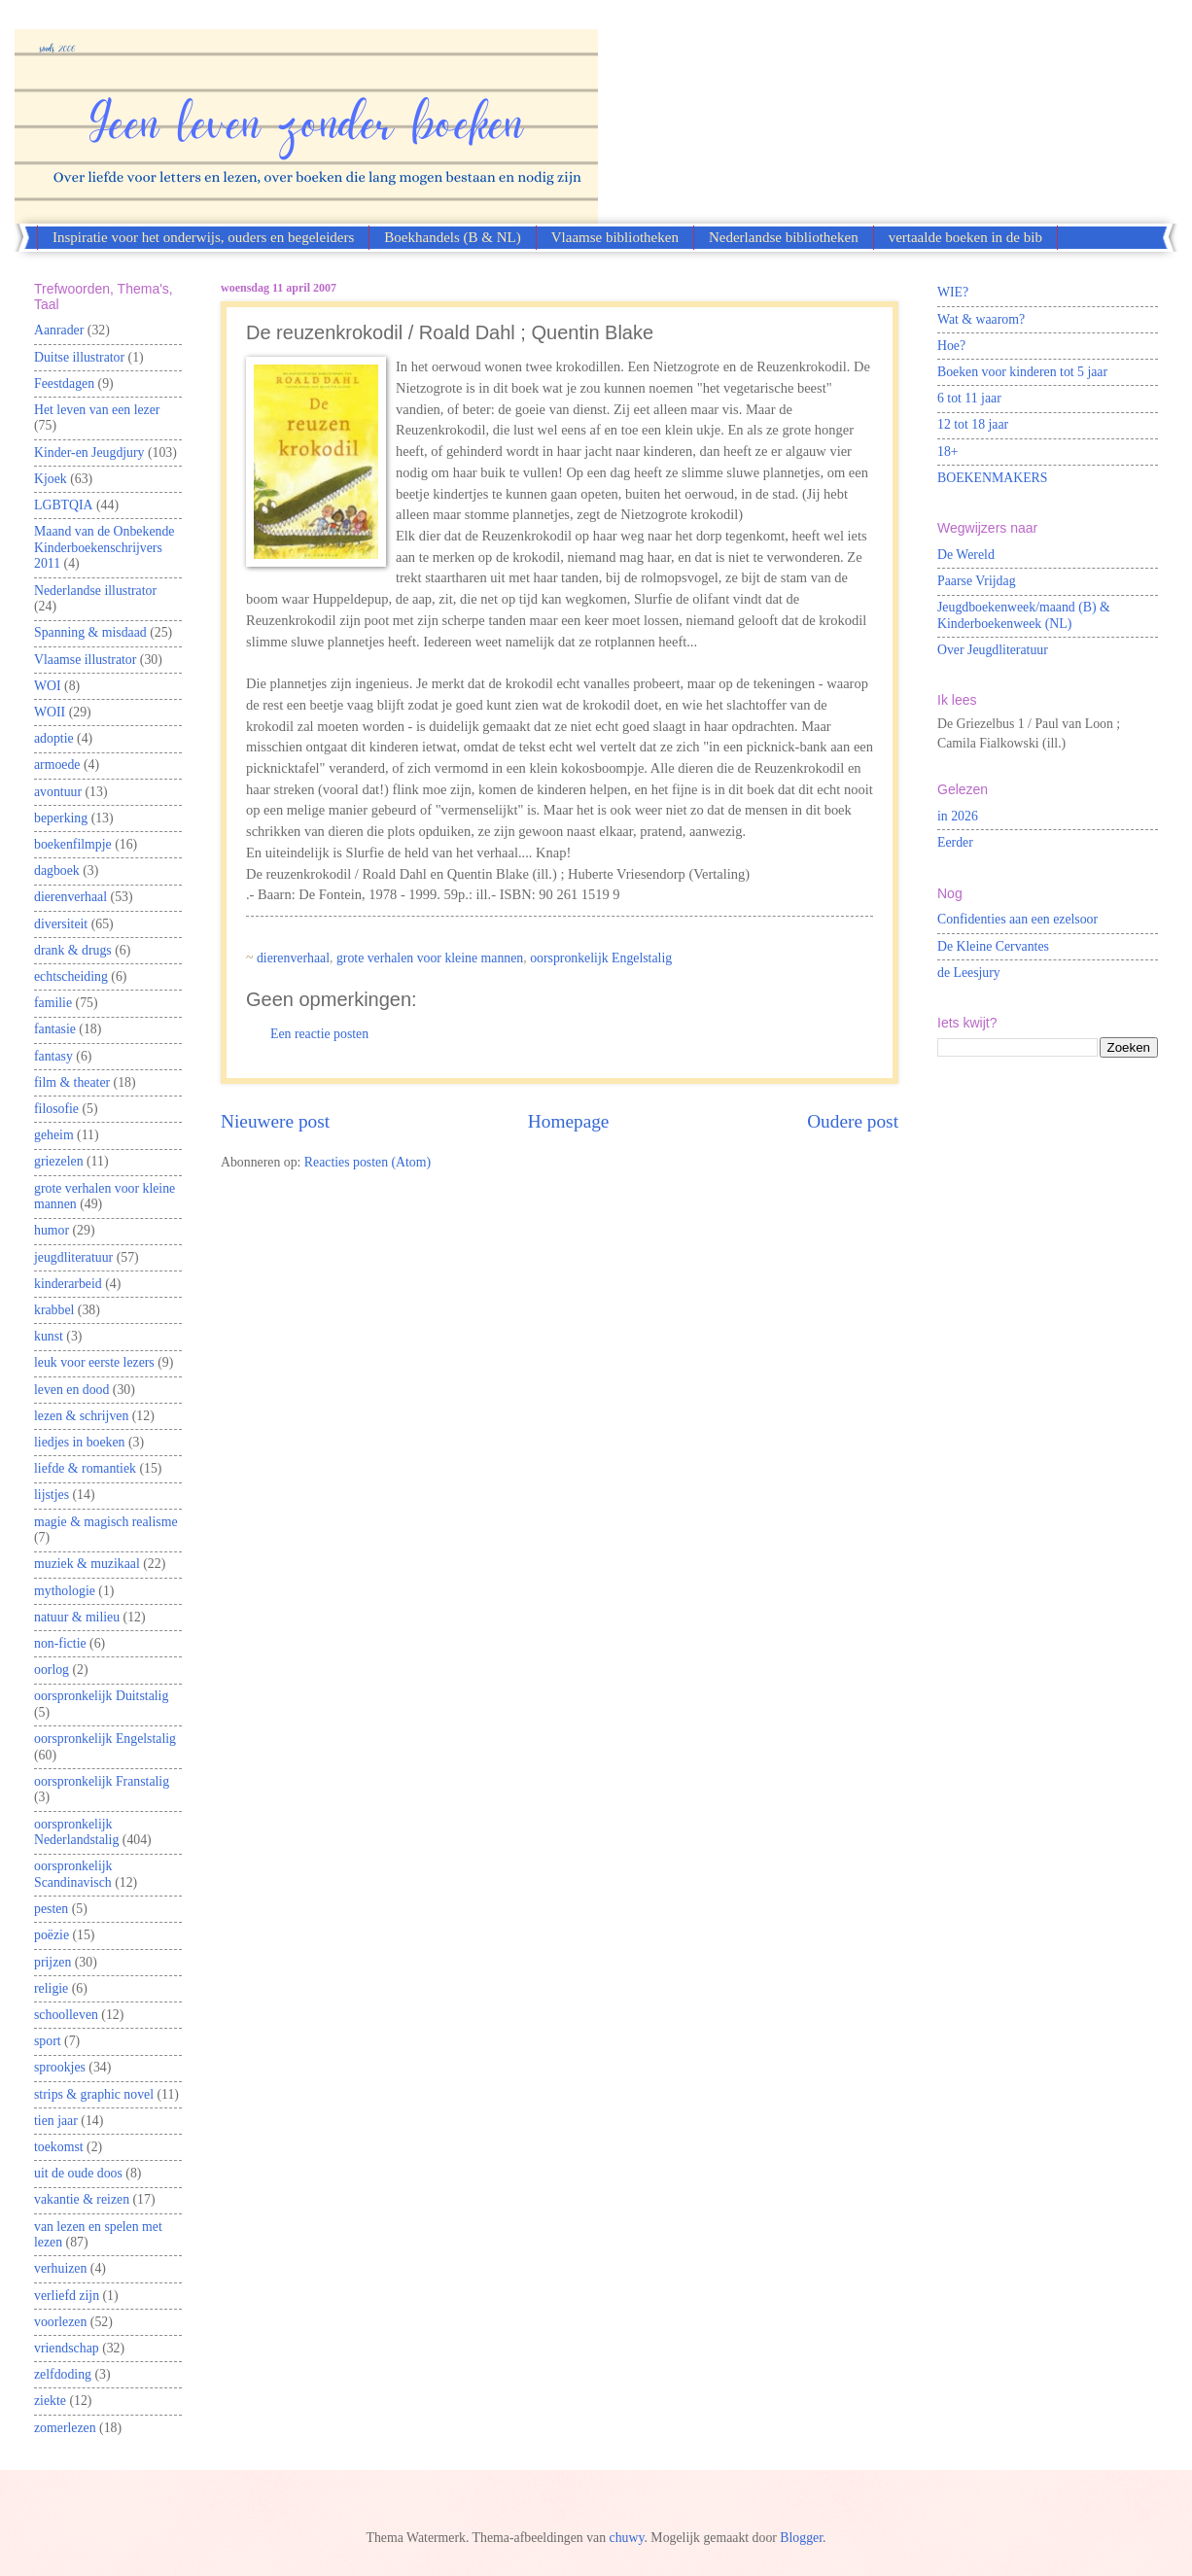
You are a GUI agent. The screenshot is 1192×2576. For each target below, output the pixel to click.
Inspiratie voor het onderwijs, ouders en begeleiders (203, 237)
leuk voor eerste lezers (94, 1362)
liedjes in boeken (79, 1442)
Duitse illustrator (79, 357)
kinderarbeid (68, 1283)
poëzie (51, 1935)
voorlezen (60, 2322)
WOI (47, 686)
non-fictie (60, 1643)
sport (47, 2041)
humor (51, 1230)
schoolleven (66, 2014)
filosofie (56, 1108)
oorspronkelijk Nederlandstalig (76, 1832)
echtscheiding (71, 976)
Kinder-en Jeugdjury (89, 452)
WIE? (952, 292)
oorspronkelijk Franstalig (101, 1781)
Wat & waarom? (981, 319)
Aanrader (59, 330)
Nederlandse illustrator (95, 590)
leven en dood (71, 1389)
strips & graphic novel (94, 2094)
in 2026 (957, 816)
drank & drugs (73, 950)
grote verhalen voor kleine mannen (429, 958)
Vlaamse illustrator (85, 659)
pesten (51, 1908)
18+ (948, 451)
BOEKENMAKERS (992, 477)
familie (53, 1002)
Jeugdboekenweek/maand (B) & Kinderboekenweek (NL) (1023, 615)
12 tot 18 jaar (972, 424)
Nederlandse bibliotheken (784, 237)
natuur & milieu (77, 1617)
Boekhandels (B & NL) (452, 237)
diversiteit (61, 924)
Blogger (801, 2537)
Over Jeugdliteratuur (992, 650)
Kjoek (50, 478)
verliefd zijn (66, 2295)
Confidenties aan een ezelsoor (1017, 919)
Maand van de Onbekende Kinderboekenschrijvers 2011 (104, 547)
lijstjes (51, 1494)
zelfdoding (62, 2374)
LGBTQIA (63, 505)
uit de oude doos (78, 2173)
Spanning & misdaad (90, 632)
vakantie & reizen (81, 2199)
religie (51, 1988)
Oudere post (852, 1121)
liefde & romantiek (85, 1468)
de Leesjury (968, 972)
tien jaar (56, 2120)
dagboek (57, 870)
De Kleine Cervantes (993, 946)
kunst (48, 1336)
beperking (61, 818)
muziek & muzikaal (87, 1563)
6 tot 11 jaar (969, 398)
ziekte (50, 2400)
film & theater (72, 1082)
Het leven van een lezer (96, 409)
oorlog (51, 1669)
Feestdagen (64, 383)
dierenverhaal (293, 958)
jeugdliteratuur (73, 1257)
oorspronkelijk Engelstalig (601, 958)
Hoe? (951, 345)
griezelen (59, 1161)
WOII (49, 712)
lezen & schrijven (81, 1416)
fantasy (53, 1056)
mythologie (64, 1591)
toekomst (59, 2147)
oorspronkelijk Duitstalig (101, 1695)
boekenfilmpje (73, 844)
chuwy (627, 2537)
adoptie (54, 738)
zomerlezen (65, 2427)
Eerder (955, 842)
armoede (57, 764)
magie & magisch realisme (106, 1521)
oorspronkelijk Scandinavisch (73, 1874)
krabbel (54, 1310)
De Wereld (966, 554)
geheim (54, 1135)
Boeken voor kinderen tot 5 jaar (1022, 372)
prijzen (52, 1962)
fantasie (55, 1029)
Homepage (569, 1121)
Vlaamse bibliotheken (615, 237)
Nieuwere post (275, 1121)
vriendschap (66, 2348)
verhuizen (60, 2268)
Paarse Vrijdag (976, 581)
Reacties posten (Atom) (367, 1162)
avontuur (58, 791)
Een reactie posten (319, 1034)
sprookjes (60, 2067)
